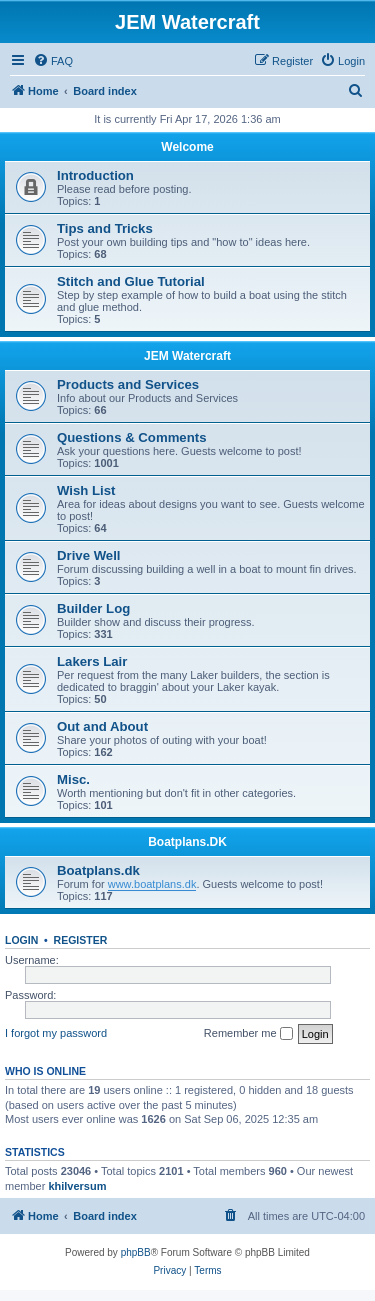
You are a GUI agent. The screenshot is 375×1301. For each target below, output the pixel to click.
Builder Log (93, 608)
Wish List (86, 490)
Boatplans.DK (187, 842)
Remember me (248, 1034)
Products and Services (128, 384)
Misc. (73, 779)
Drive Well (89, 555)
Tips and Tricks (105, 228)
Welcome (187, 147)
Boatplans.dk (98, 870)
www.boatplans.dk (152, 884)
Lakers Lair (92, 661)
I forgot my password (56, 1033)
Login (21, 940)
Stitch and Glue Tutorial (131, 281)
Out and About (102, 726)
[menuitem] (53, 61)
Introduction (95, 175)
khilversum (77, 1186)
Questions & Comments (131, 437)
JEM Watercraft (187, 356)
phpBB (136, 1252)
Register (81, 940)
